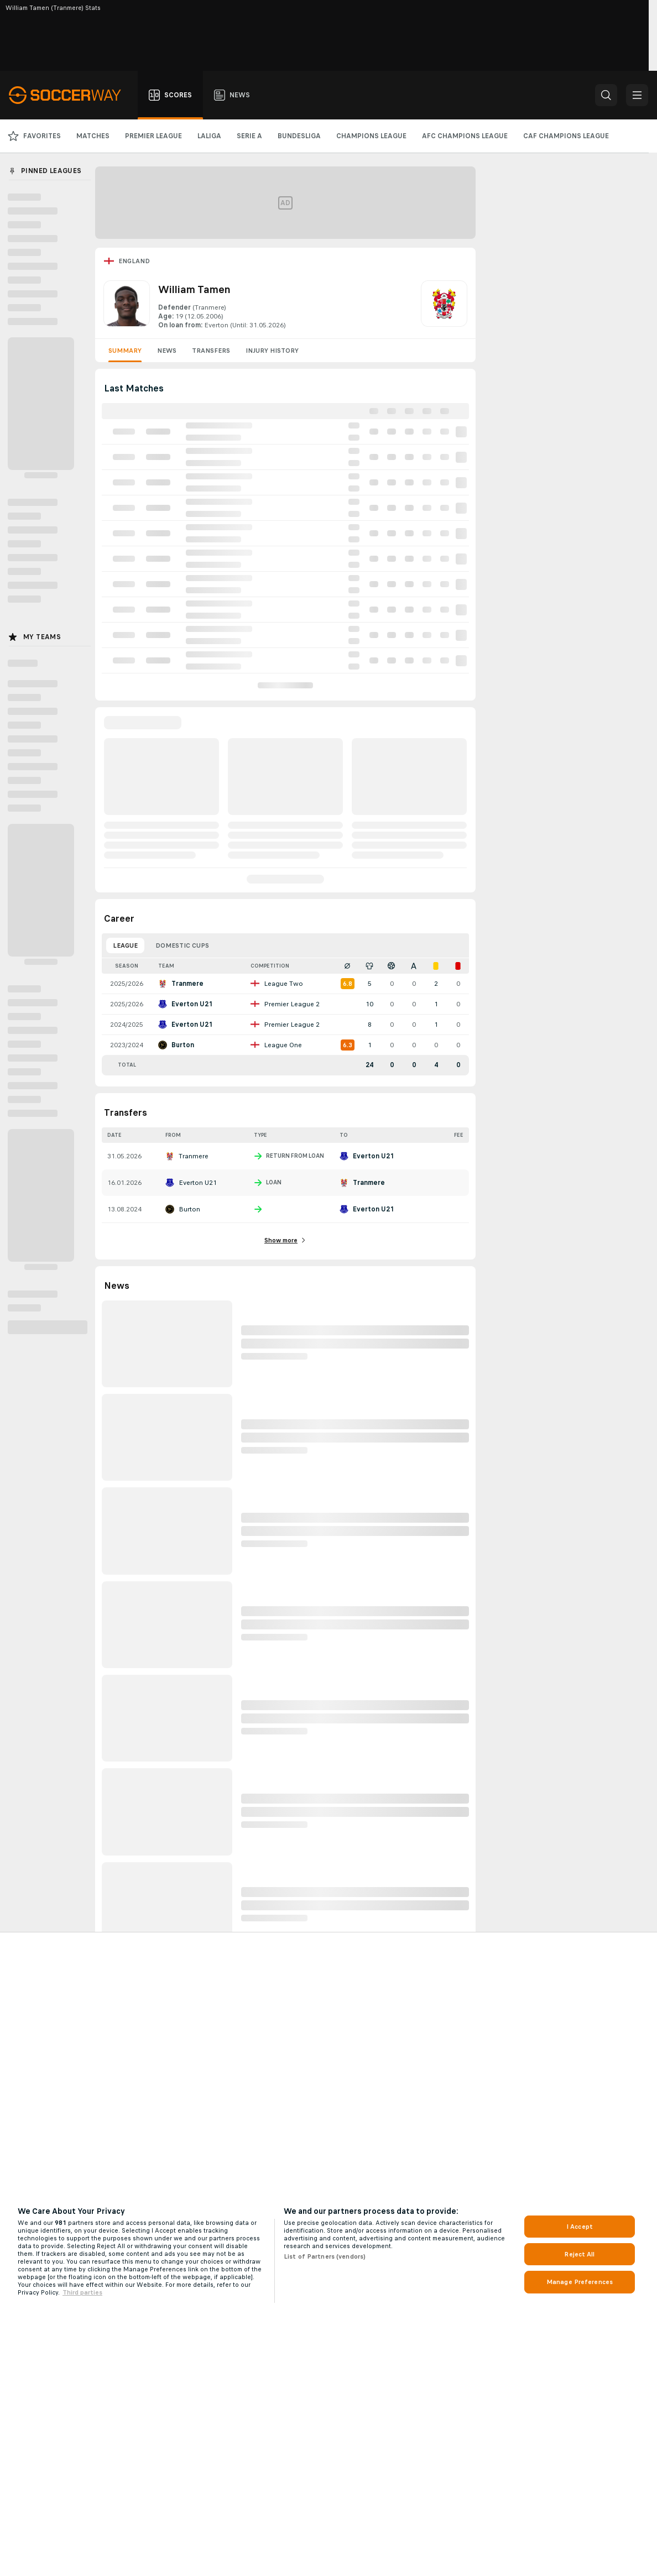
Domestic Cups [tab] (182, 945)
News (166, 350)
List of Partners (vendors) (325, 2256)
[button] (606, 95)
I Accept (579, 2226)
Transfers (211, 350)
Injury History (272, 350)
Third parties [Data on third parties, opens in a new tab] (82, 2292)
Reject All (579, 2254)
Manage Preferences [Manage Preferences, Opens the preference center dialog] (579, 2282)
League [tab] (125, 945)
